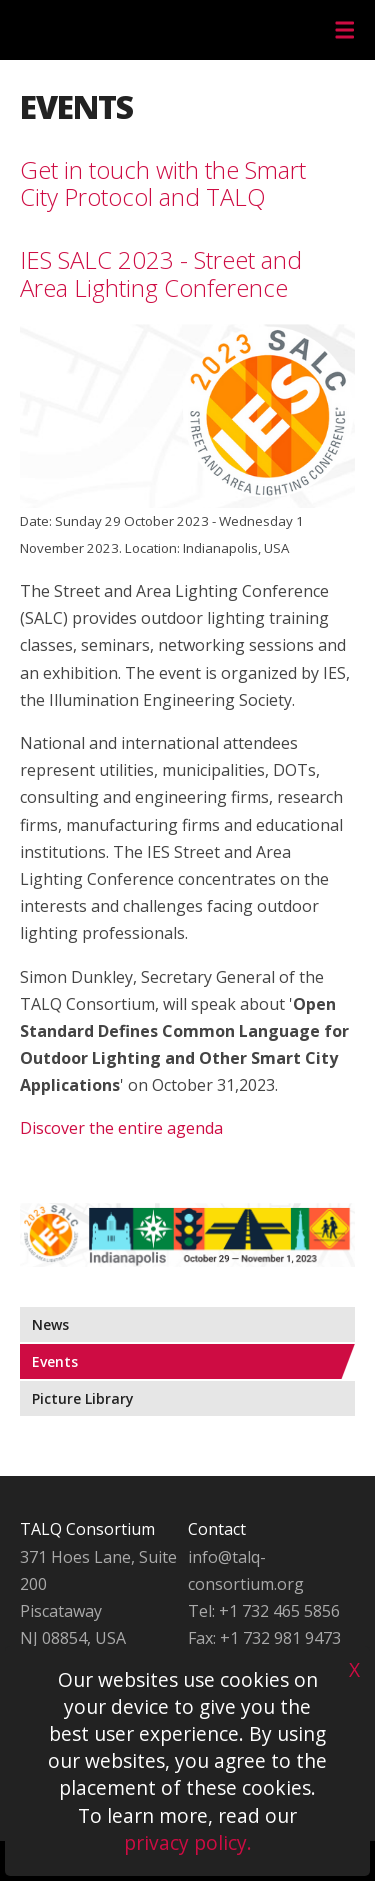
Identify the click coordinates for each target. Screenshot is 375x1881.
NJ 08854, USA (73, 1638)
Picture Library (83, 1398)
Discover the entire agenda (121, 1128)
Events (55, 1361)
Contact (217, 1529)
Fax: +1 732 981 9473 (264, 1638)
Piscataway (61, 1611)
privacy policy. (188, 1842)
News (50, 1324)
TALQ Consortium (87, 1529)
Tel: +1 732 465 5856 (264, 1611)
